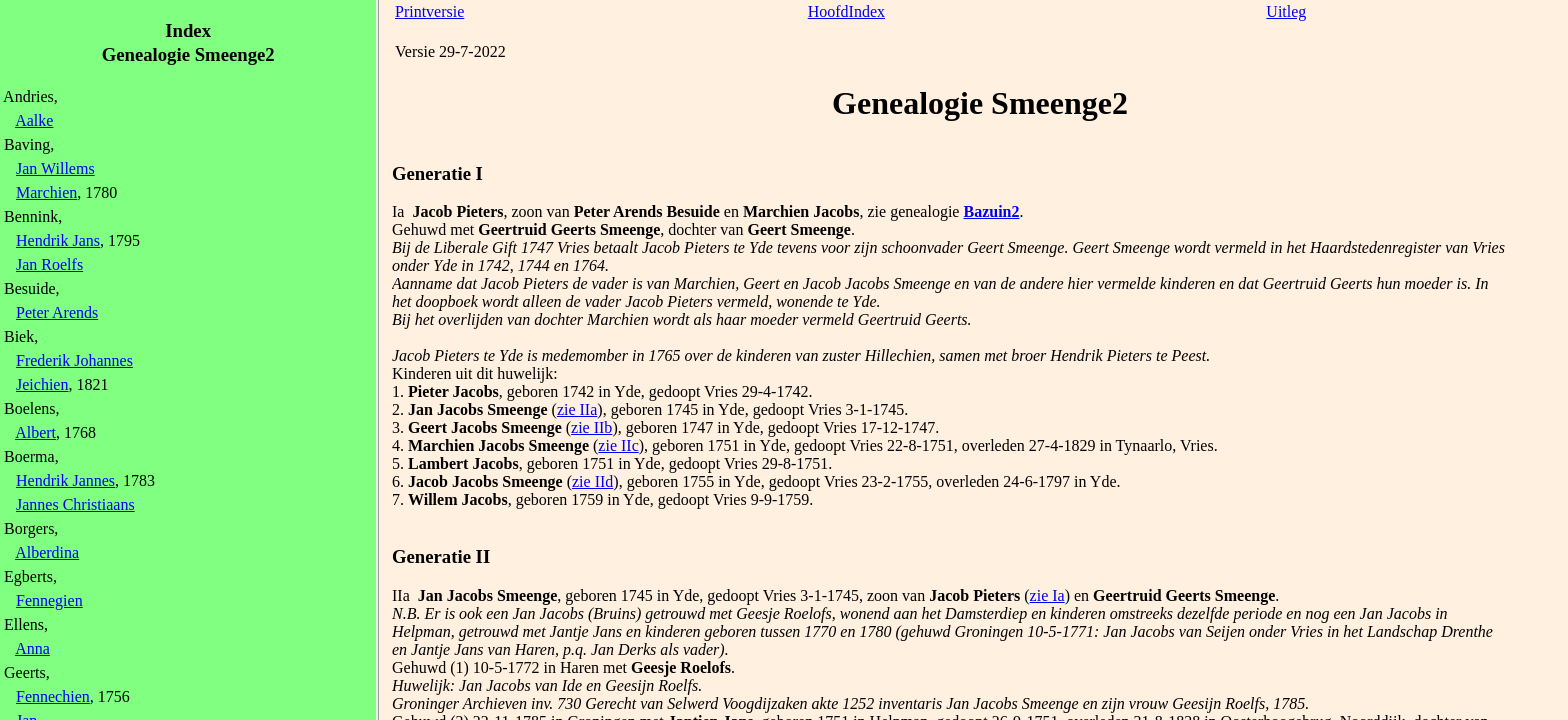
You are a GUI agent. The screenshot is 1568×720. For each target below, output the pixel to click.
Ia (398, 211)
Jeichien (42, 384)
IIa (401, 595)
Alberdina (47, 552)
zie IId (592, 481)
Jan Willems (55, 168)
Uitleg (1286, 11)
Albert (35, 432)
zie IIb (591, 427)
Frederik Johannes (74, 360)
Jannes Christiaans (75, 504)
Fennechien (53, 696)
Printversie (429, 11)
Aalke (34, 120)
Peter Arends (57, 312)
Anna (32, 648)
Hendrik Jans (58, 240)
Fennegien (49, 600)
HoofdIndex (846, 11)
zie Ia (1047, 595)
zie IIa (577, 409)
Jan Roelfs (49, 264)
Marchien (46, 192)
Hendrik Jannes (65, 480)
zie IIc (618, 445)
